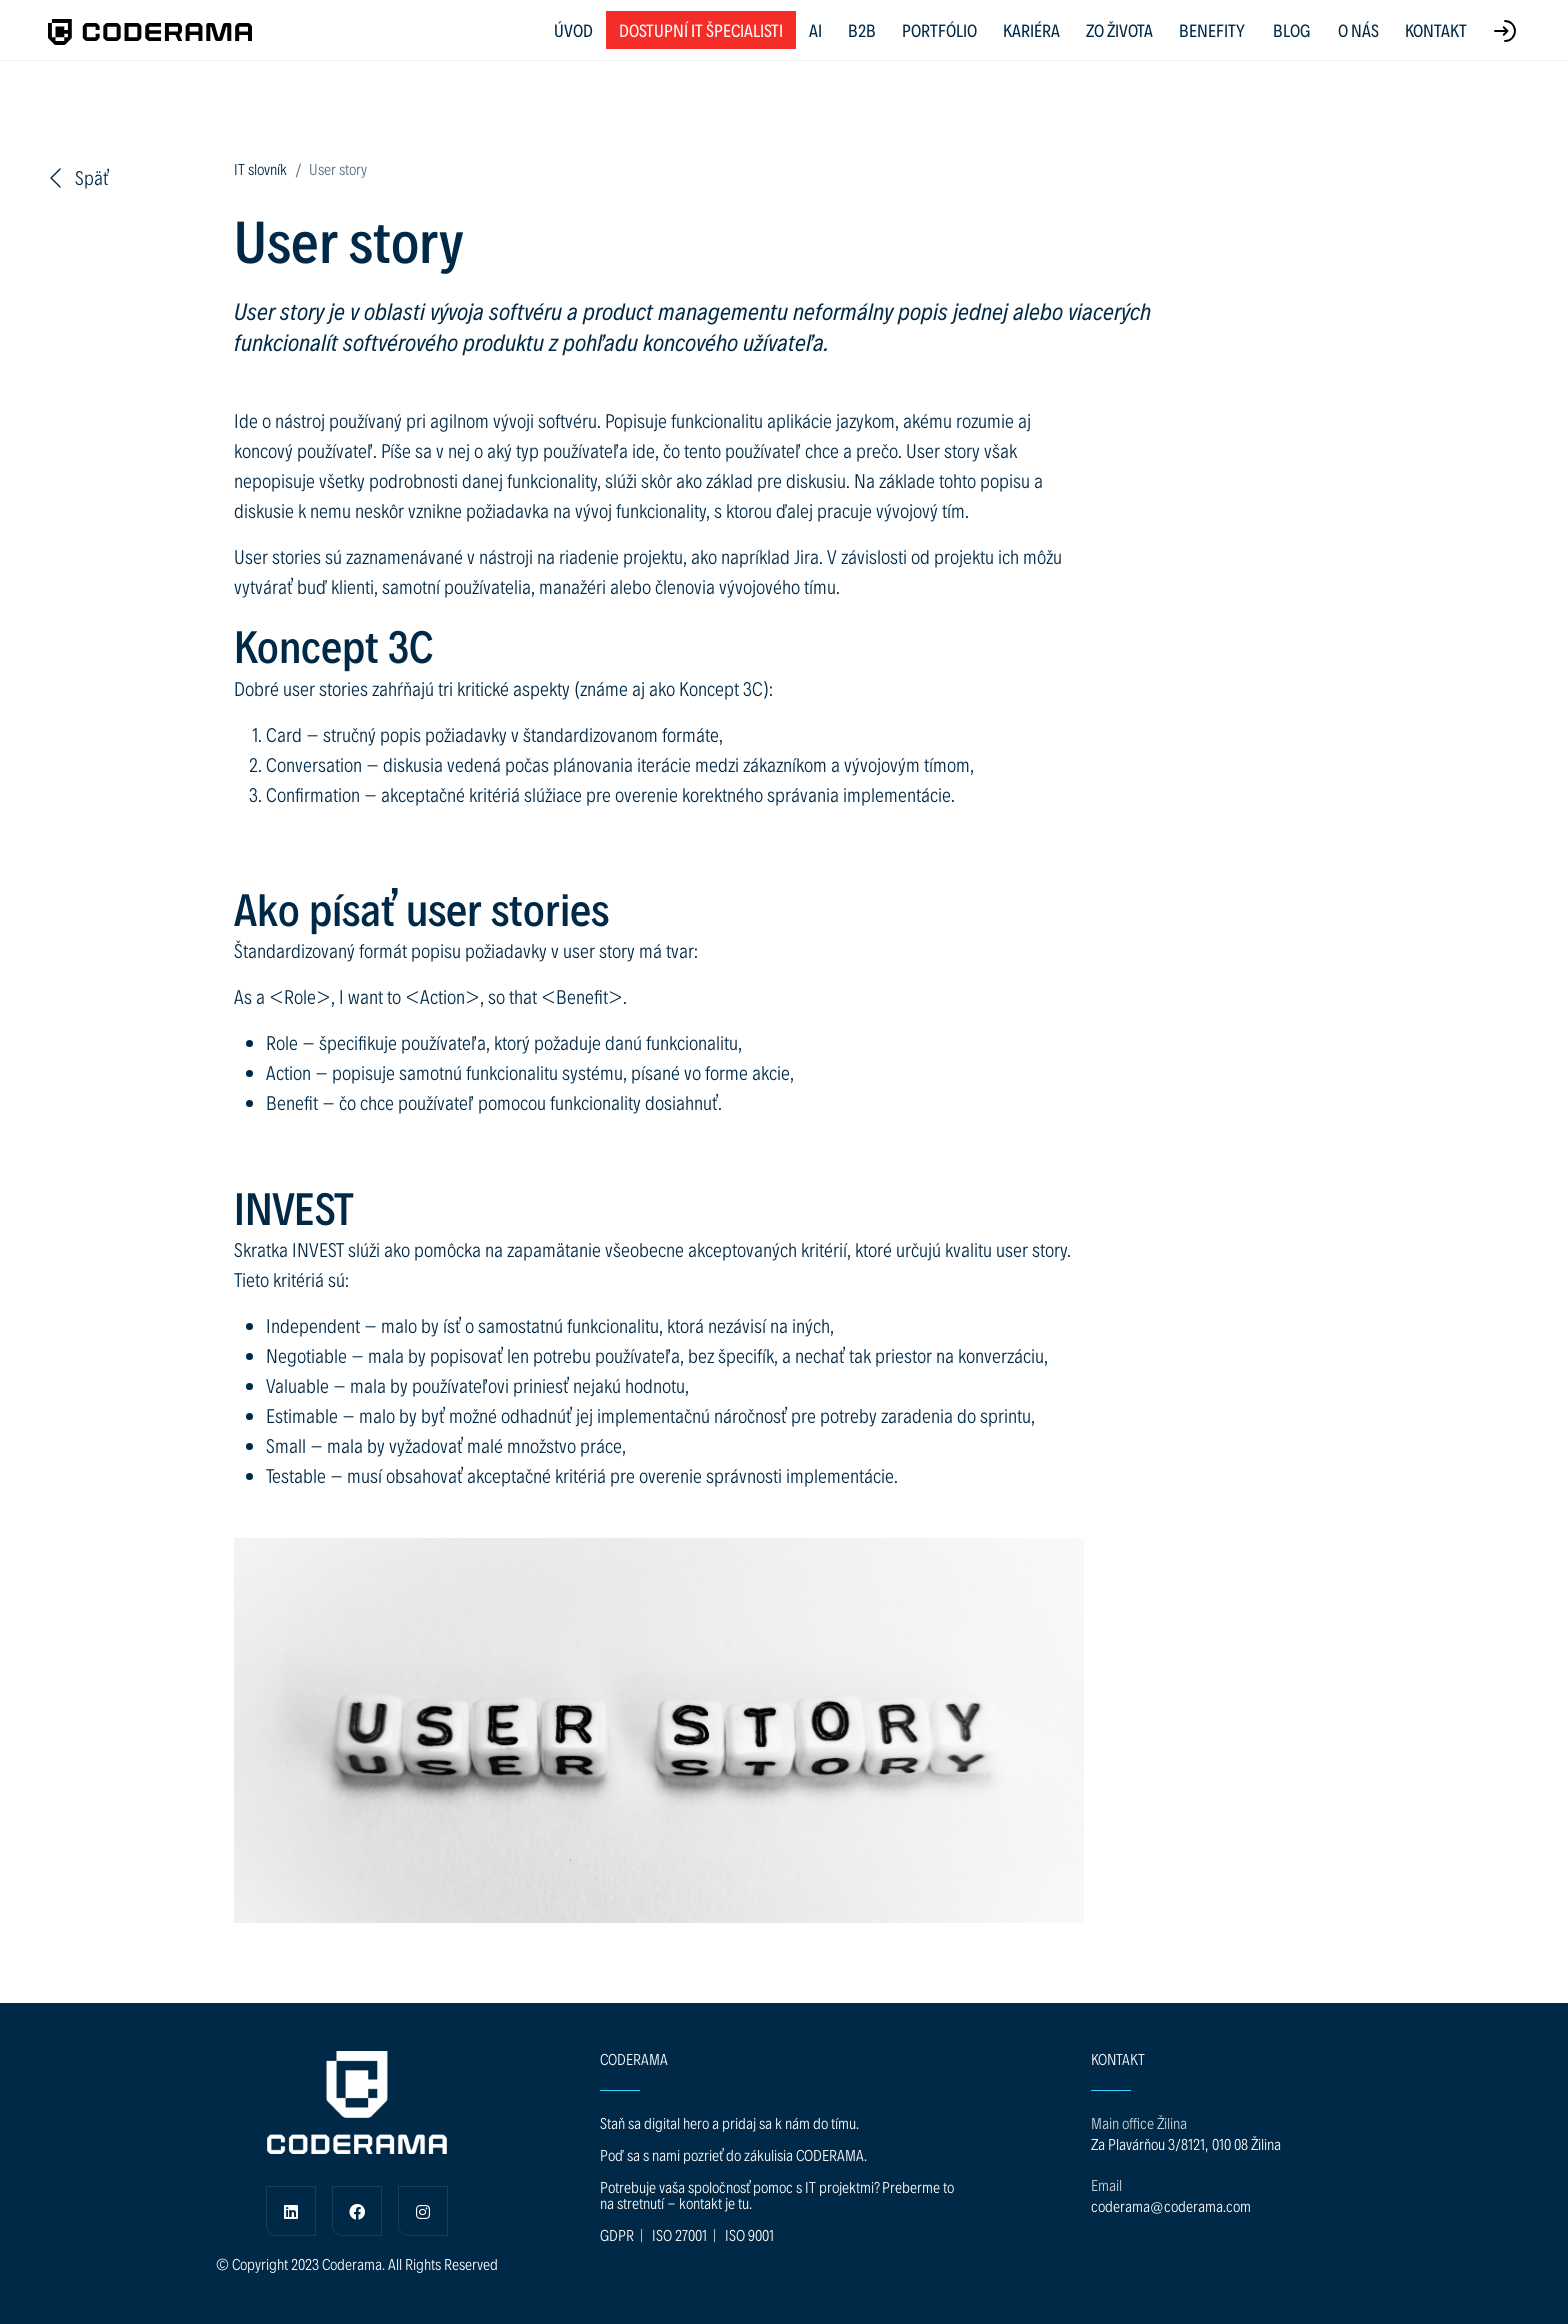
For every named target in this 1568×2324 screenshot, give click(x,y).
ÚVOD (573, 29)
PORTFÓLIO (939, 29)
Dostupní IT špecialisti (701, 29)
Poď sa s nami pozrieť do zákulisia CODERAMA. (733, 2154)
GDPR (617, 2234)
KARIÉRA (1031, 29)
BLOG (1291, 30)
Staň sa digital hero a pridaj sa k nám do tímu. (729, 2122)
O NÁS (1358, 29)
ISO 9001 (749, 2234)
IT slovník (260, 168)
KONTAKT (1436, 29)
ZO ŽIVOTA (1119, 29)
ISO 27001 (679, 2234)
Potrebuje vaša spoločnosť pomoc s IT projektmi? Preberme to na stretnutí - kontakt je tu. (777, 2194)
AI (815, 29)
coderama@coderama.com (1171, 2205)
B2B (862, 29)
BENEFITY (1212, 29)
